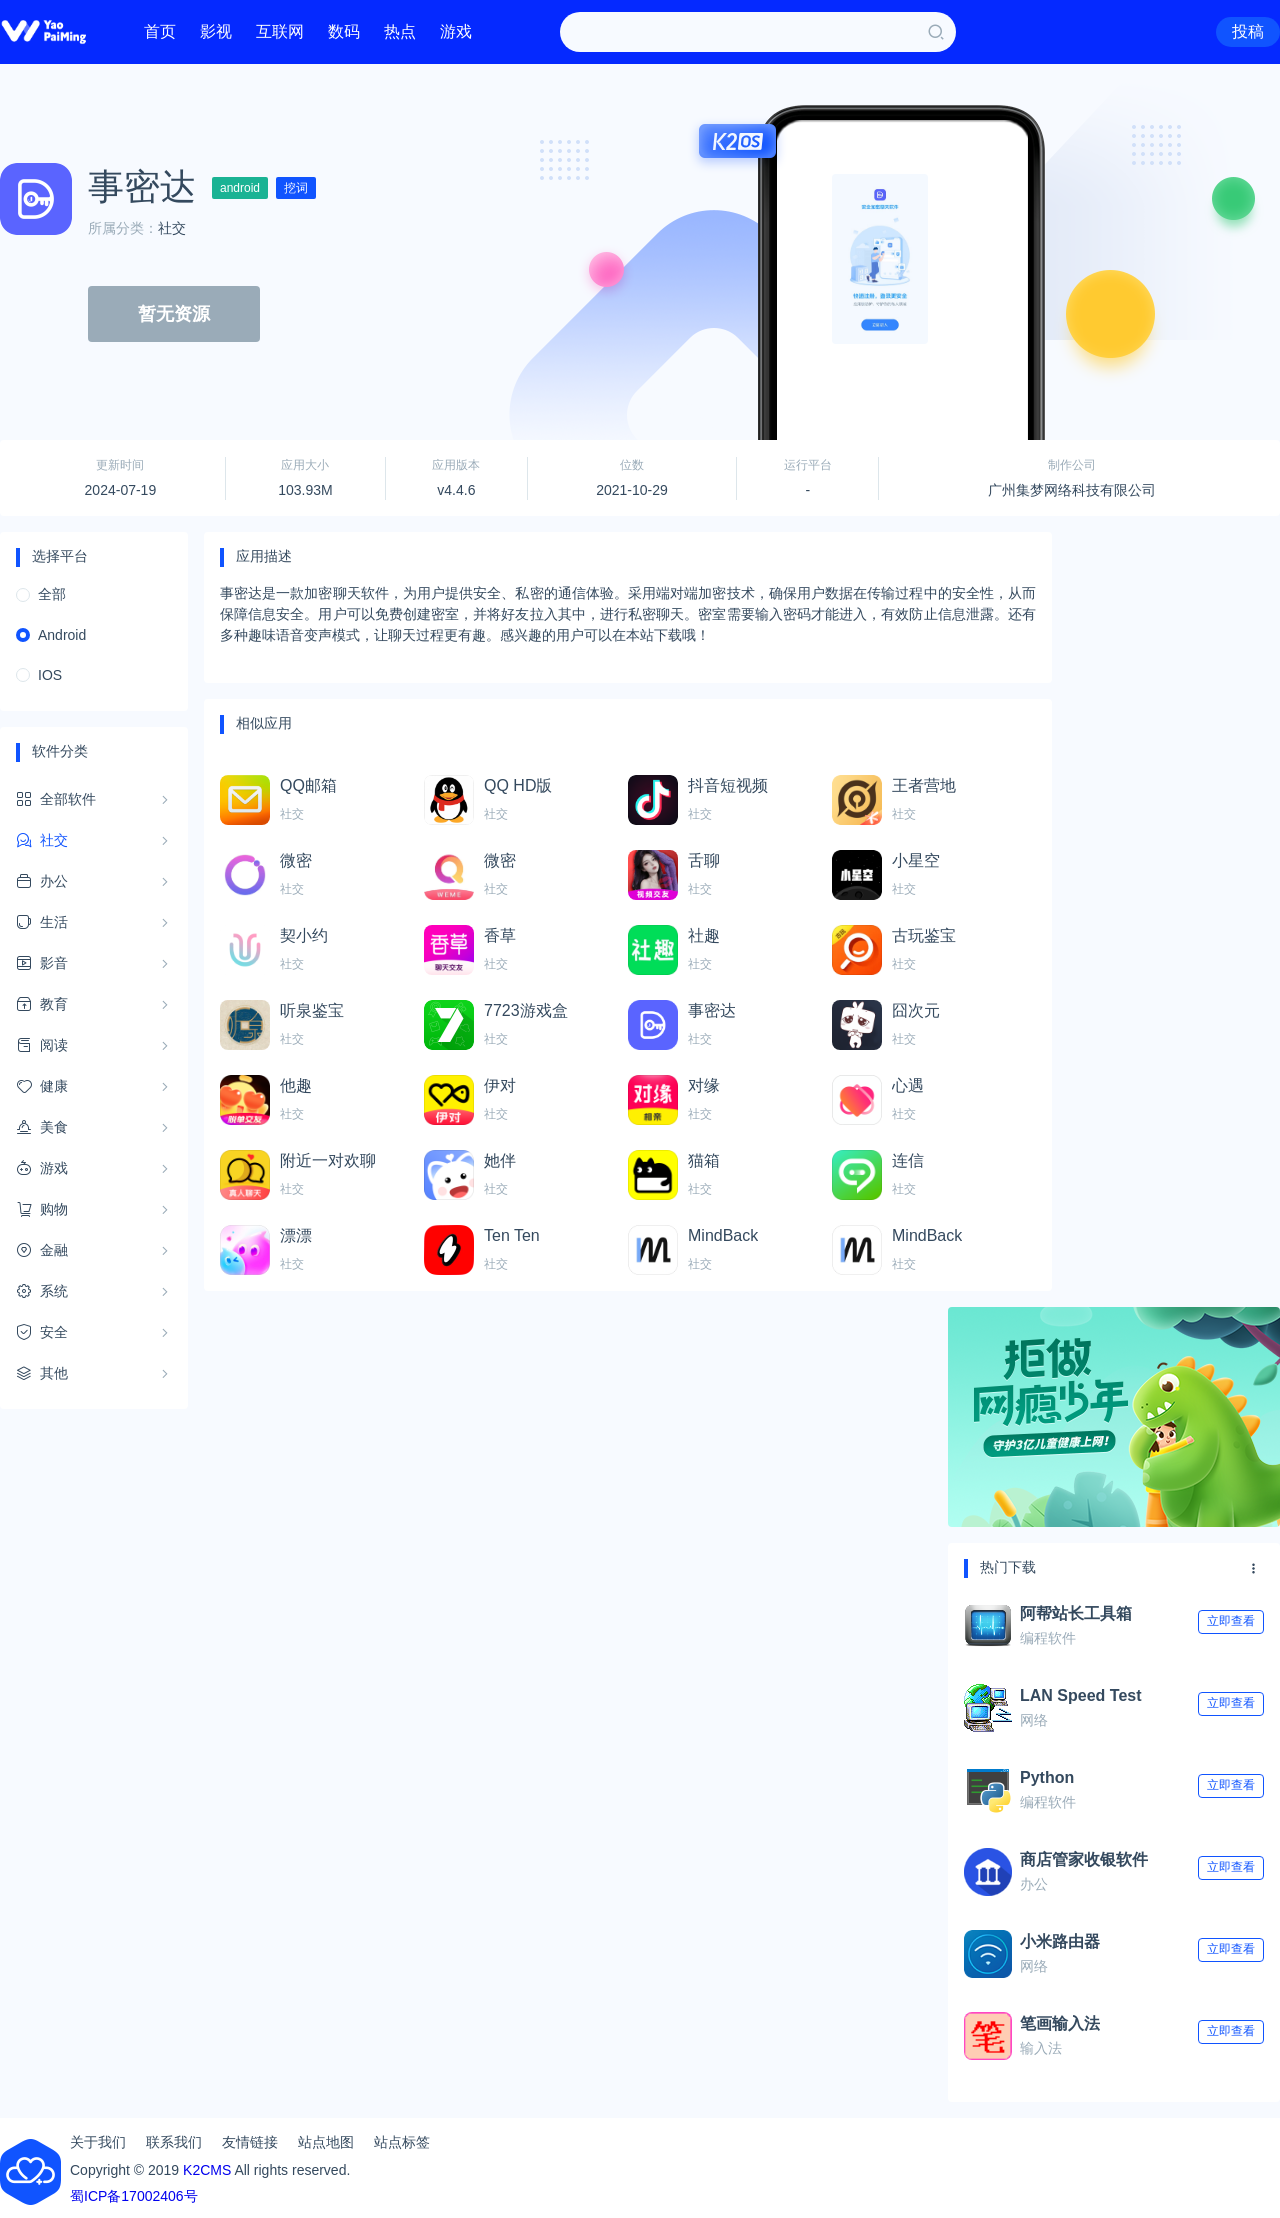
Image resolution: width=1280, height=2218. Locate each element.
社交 (172, 228)
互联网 (280, 31)
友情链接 (250, 2142)
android (240, 188)
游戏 (456, 31)
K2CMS (207, 2170)
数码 (344, 31)
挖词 (296, 188)
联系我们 (174, 2142)
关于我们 (98, 2142)
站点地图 (326, 2142)
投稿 (1248, 31)
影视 (216, 31)
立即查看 (1231, 1621)
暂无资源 (174, 314)
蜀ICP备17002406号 (134, 2196)
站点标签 (402, 2142)
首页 (160, 31)
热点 (400, 31)
